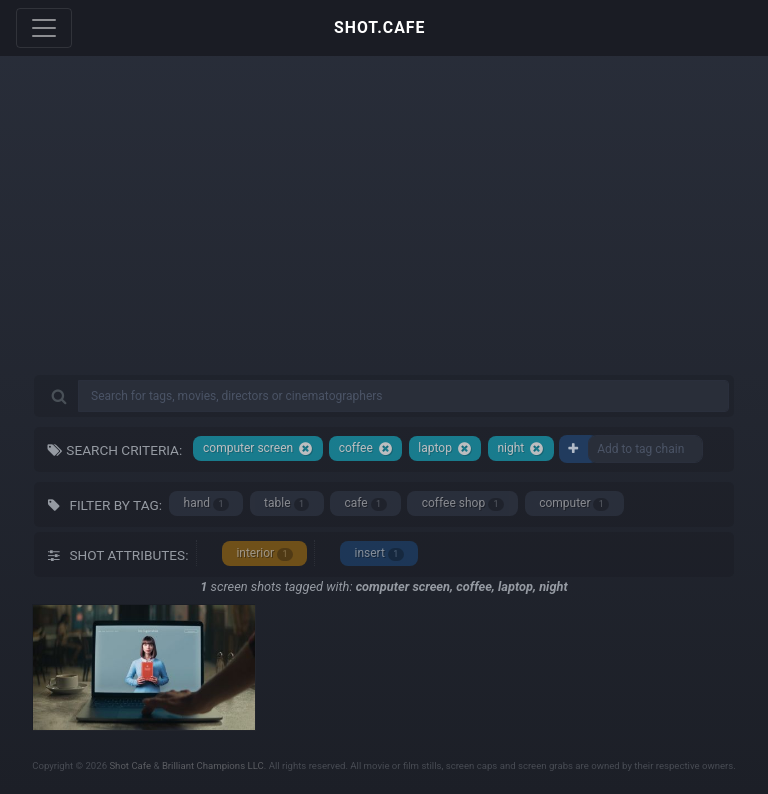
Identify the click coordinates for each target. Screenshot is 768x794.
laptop (445, 448)
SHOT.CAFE (379, 27)
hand (206, 503)
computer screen (258, 448)
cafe (366, 503)
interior (264, 553)
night (520, 448)
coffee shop (463, 503)
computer (574, 503)
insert (378, 553)
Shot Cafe (130, 765)
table (286, 503)
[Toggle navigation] (44, 28)
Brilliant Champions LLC (213, 765)
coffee (366, 448)
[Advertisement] (384, 230)
